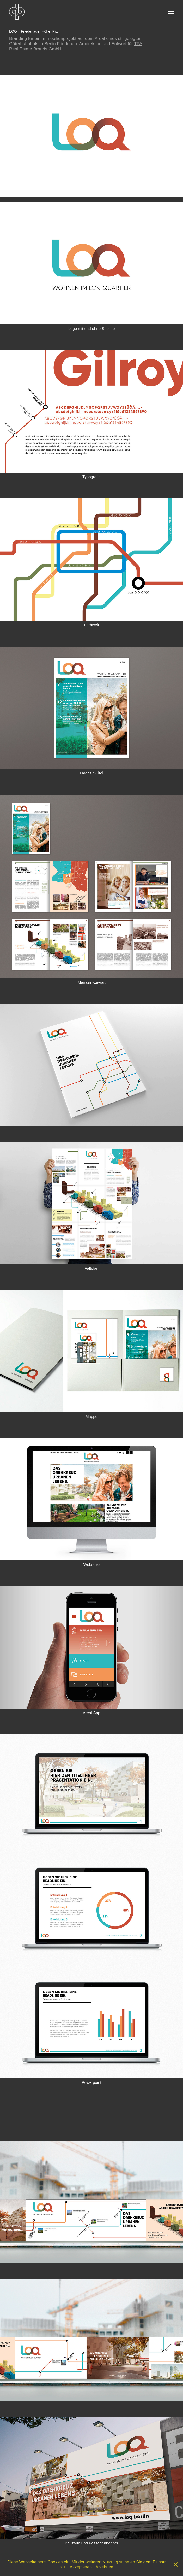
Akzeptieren (81, 2567)
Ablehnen (104, 2567)
